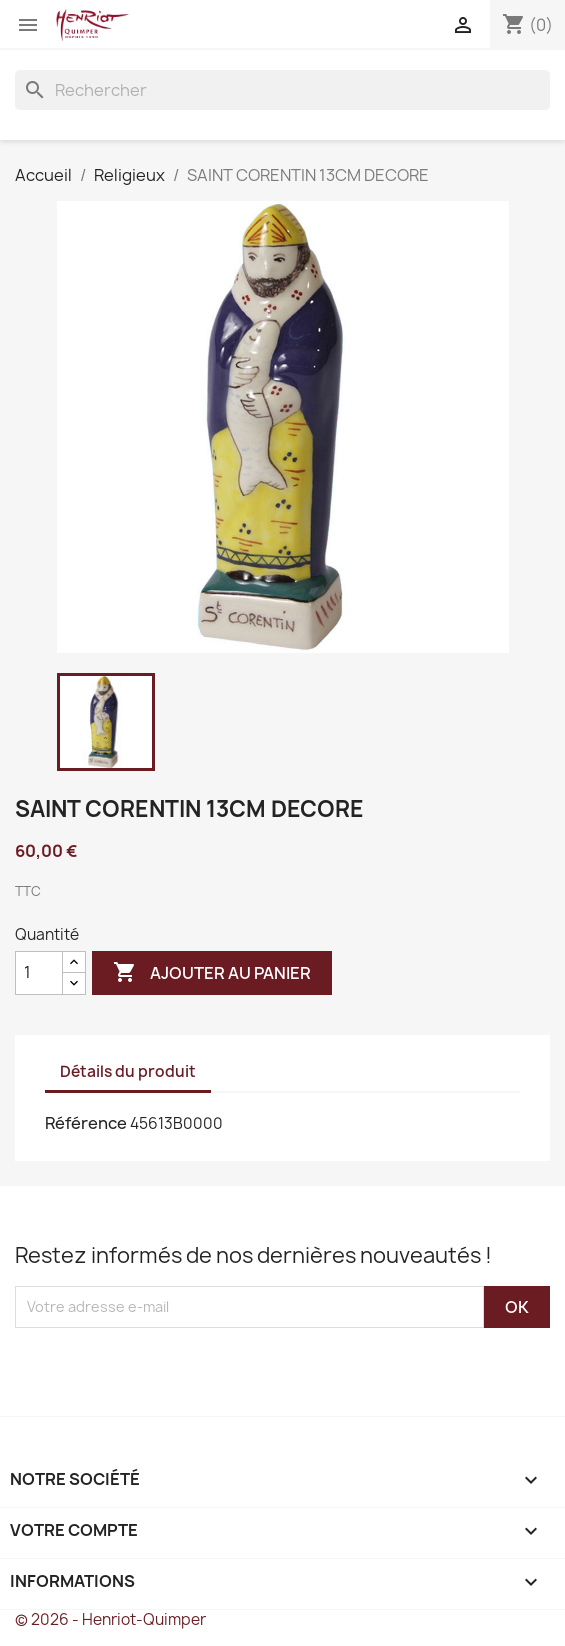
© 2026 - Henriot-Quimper (110, 1619)
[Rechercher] (282, 90)
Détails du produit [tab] (128, 1071)
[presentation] (182, 1367)
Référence (86, 1123)
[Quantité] (39, 973)
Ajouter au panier (212, 973)
